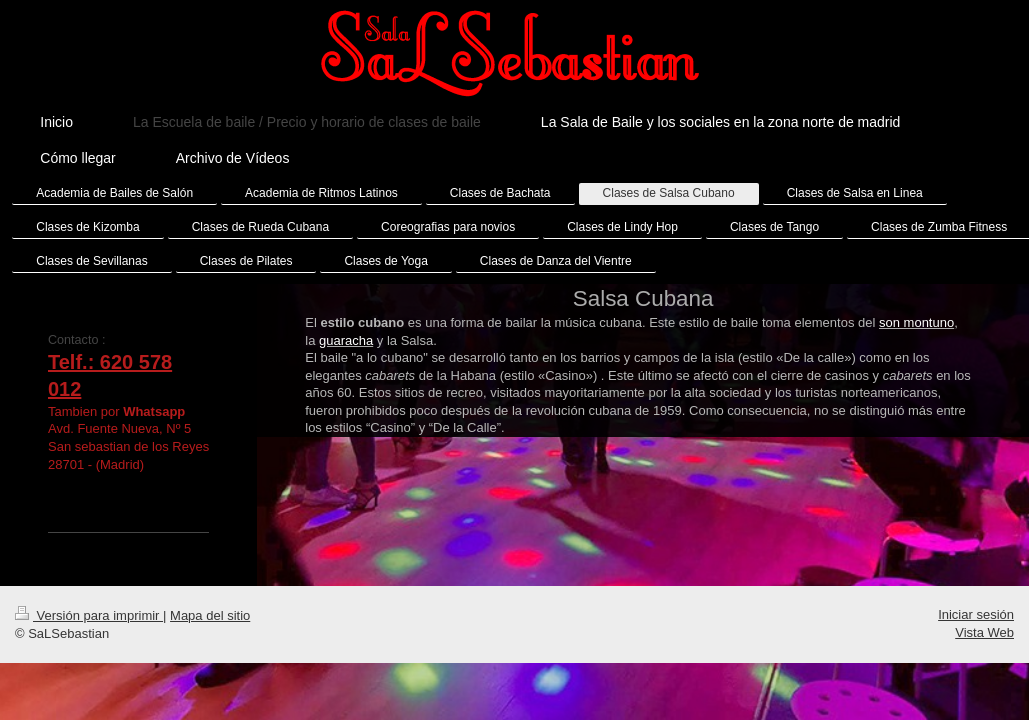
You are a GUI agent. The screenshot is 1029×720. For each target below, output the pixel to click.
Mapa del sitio (210, 632)
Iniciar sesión (976, 631)
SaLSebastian (108, 499)
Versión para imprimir (89, 632)
